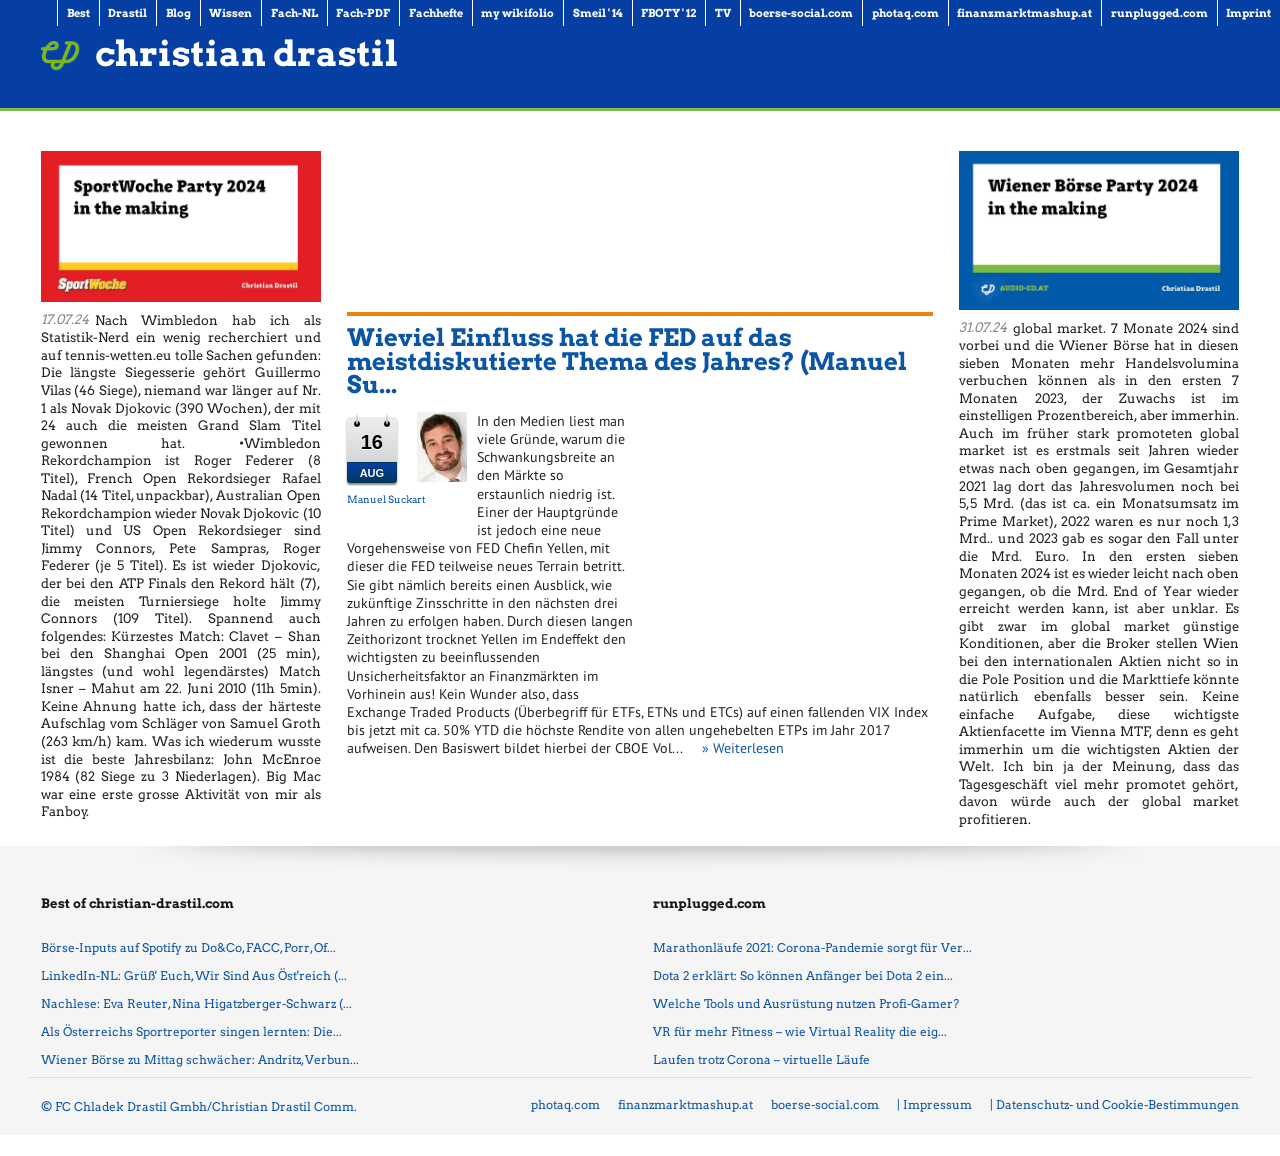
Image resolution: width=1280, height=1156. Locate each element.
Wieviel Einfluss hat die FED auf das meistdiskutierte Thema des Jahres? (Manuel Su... (627, 361)
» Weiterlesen (743, 748)
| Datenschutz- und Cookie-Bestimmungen (1114, 1104)
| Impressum (934, 1104)
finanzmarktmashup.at (685, 1104)
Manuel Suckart (386, 499)
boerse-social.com (825, 1104)
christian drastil (246, 53)
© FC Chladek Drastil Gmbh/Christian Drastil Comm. (199, 1106)
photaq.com (565, 1104)
